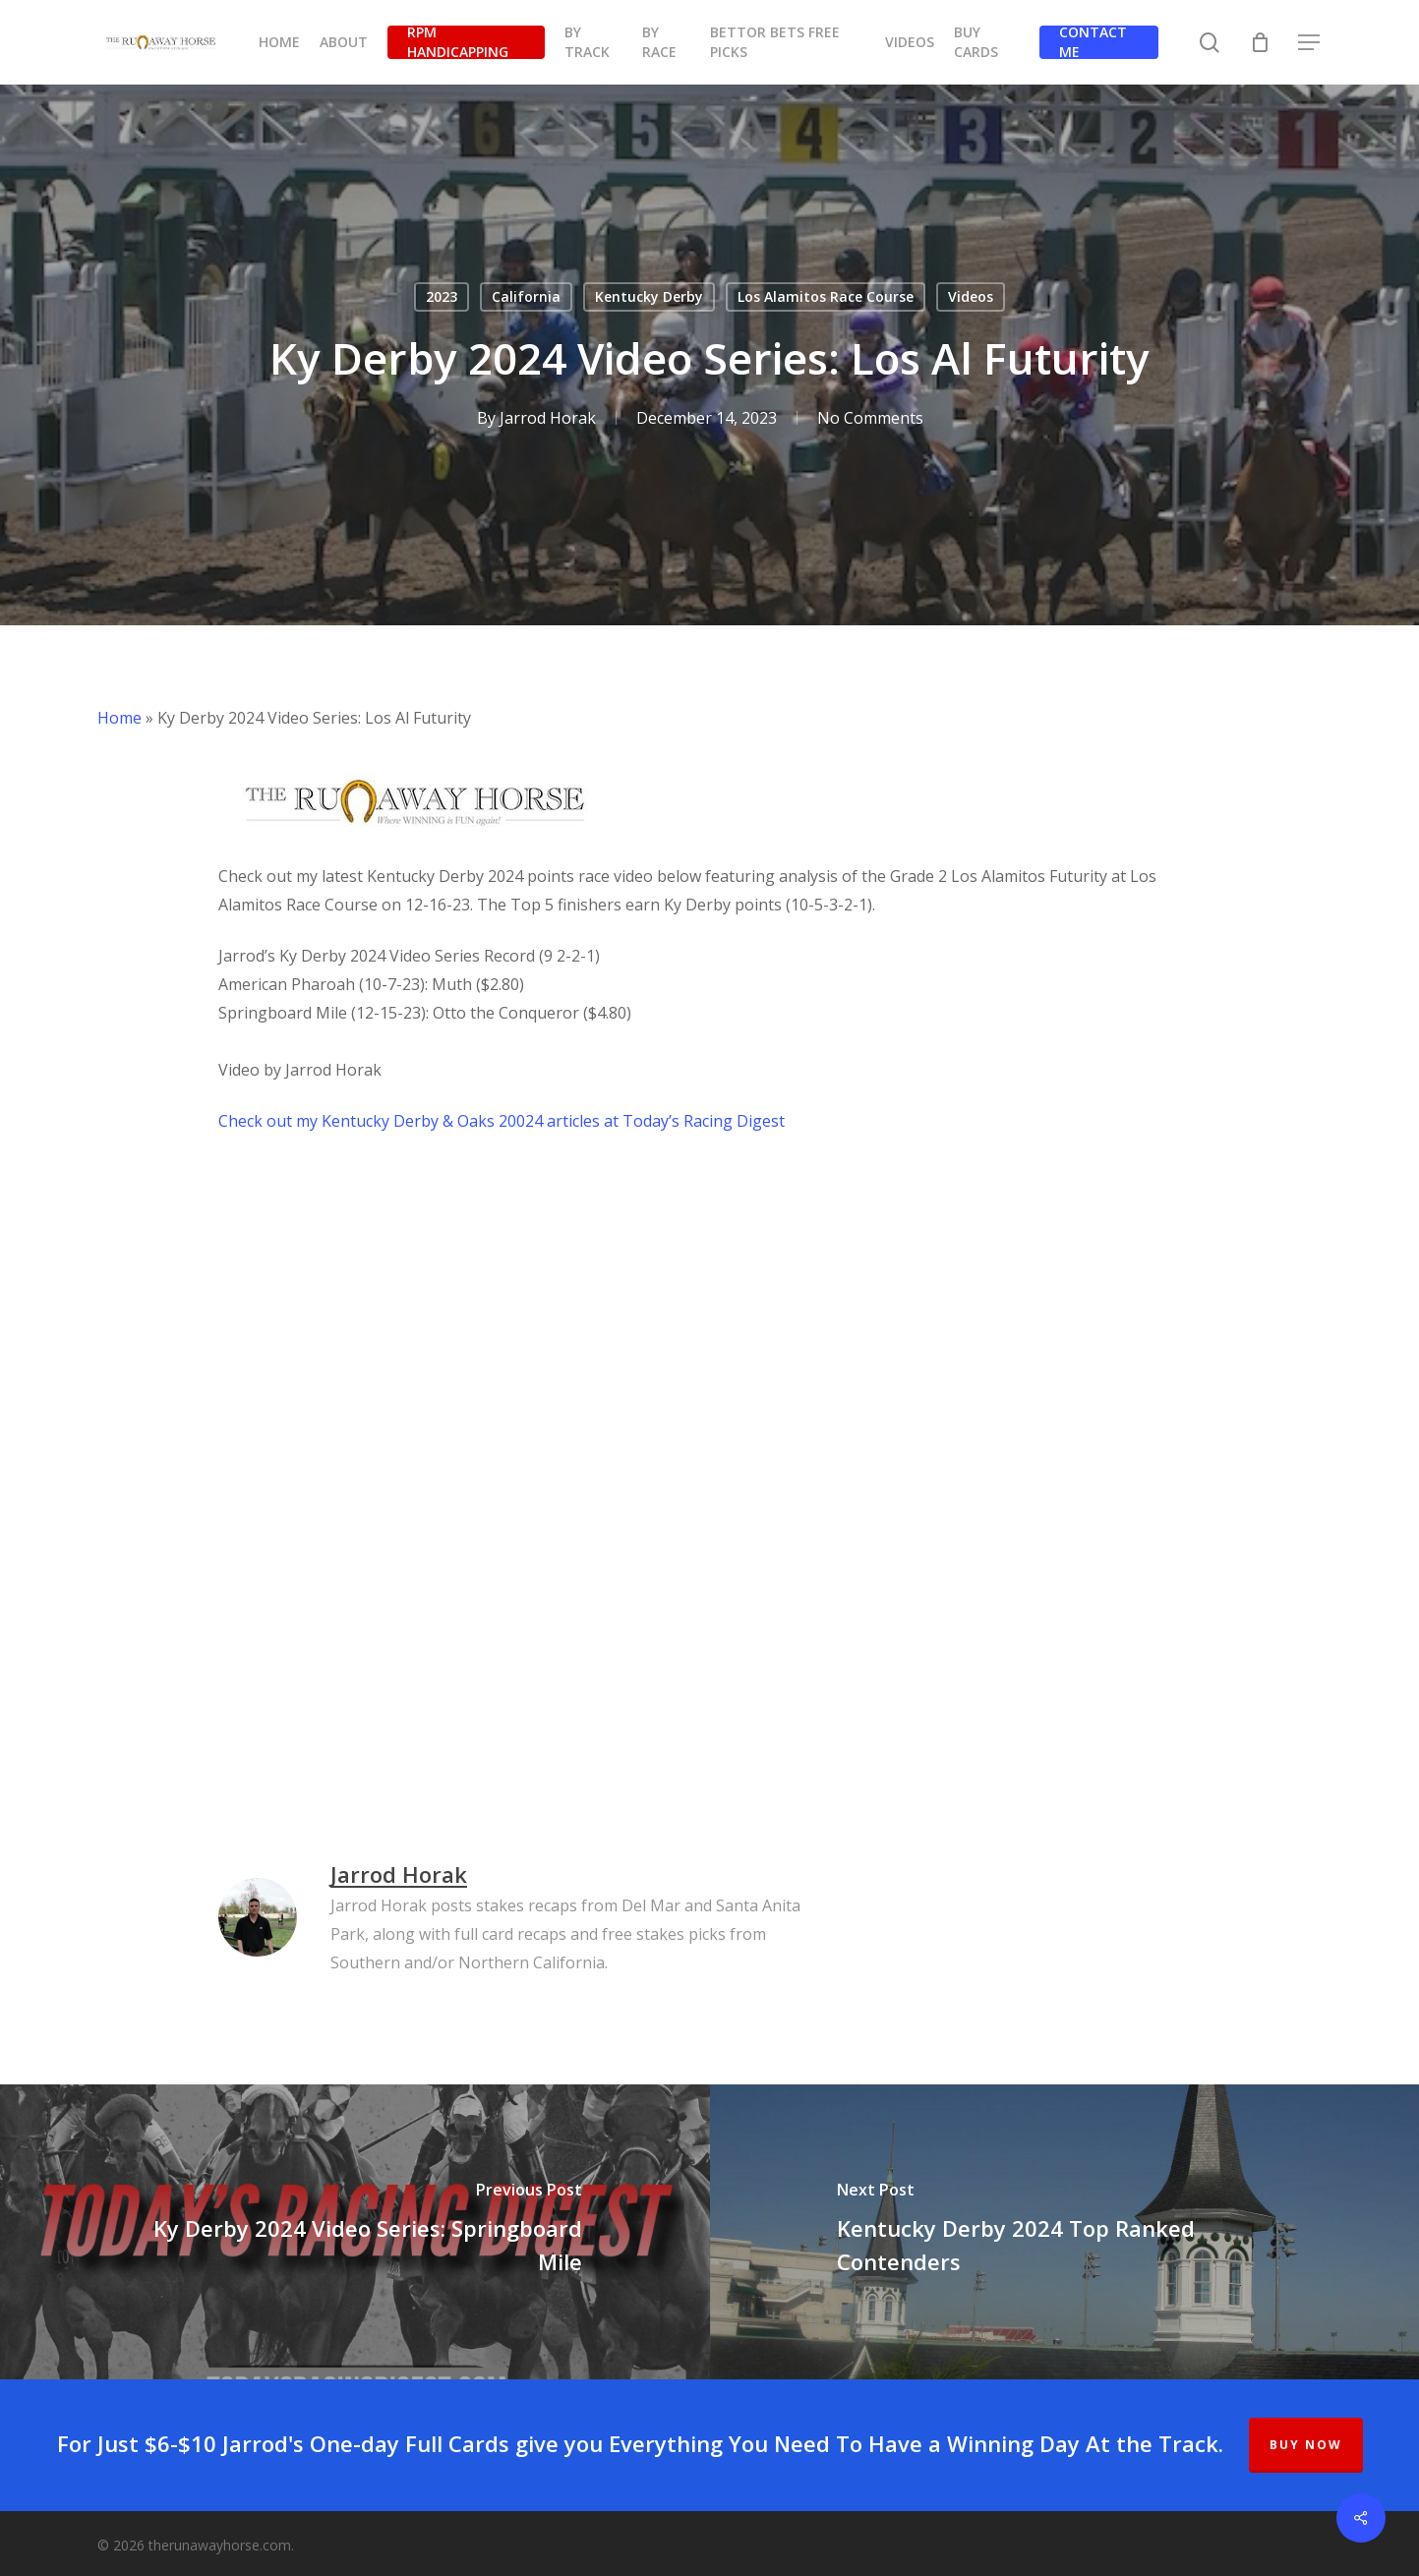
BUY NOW (1306, 2444)
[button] (1310, 42)
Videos (970, 296)
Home (119, 718)
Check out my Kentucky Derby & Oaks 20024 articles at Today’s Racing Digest (501, 1121)
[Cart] (1260, 42)
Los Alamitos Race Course (826, 296)
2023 (441, 296)
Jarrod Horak (548, 418)
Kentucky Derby (649, 296)
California (526, 296)
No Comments (870, 418)
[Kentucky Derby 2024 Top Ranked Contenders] (1065, 2231)
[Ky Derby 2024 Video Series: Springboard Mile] (355, 2231)
